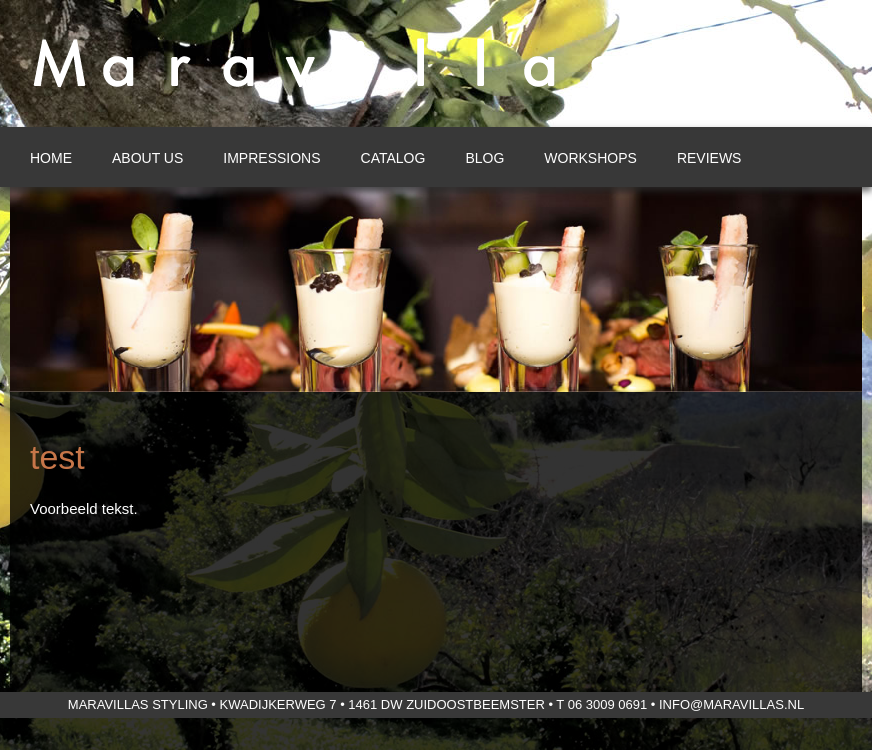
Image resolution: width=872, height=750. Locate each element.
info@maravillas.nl (731, 704)
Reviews (709, 158)
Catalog (393, 158)
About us (147, 158)
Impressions (271, 158)
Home (51, 158)
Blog (484, 158)
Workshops (590, 158)
